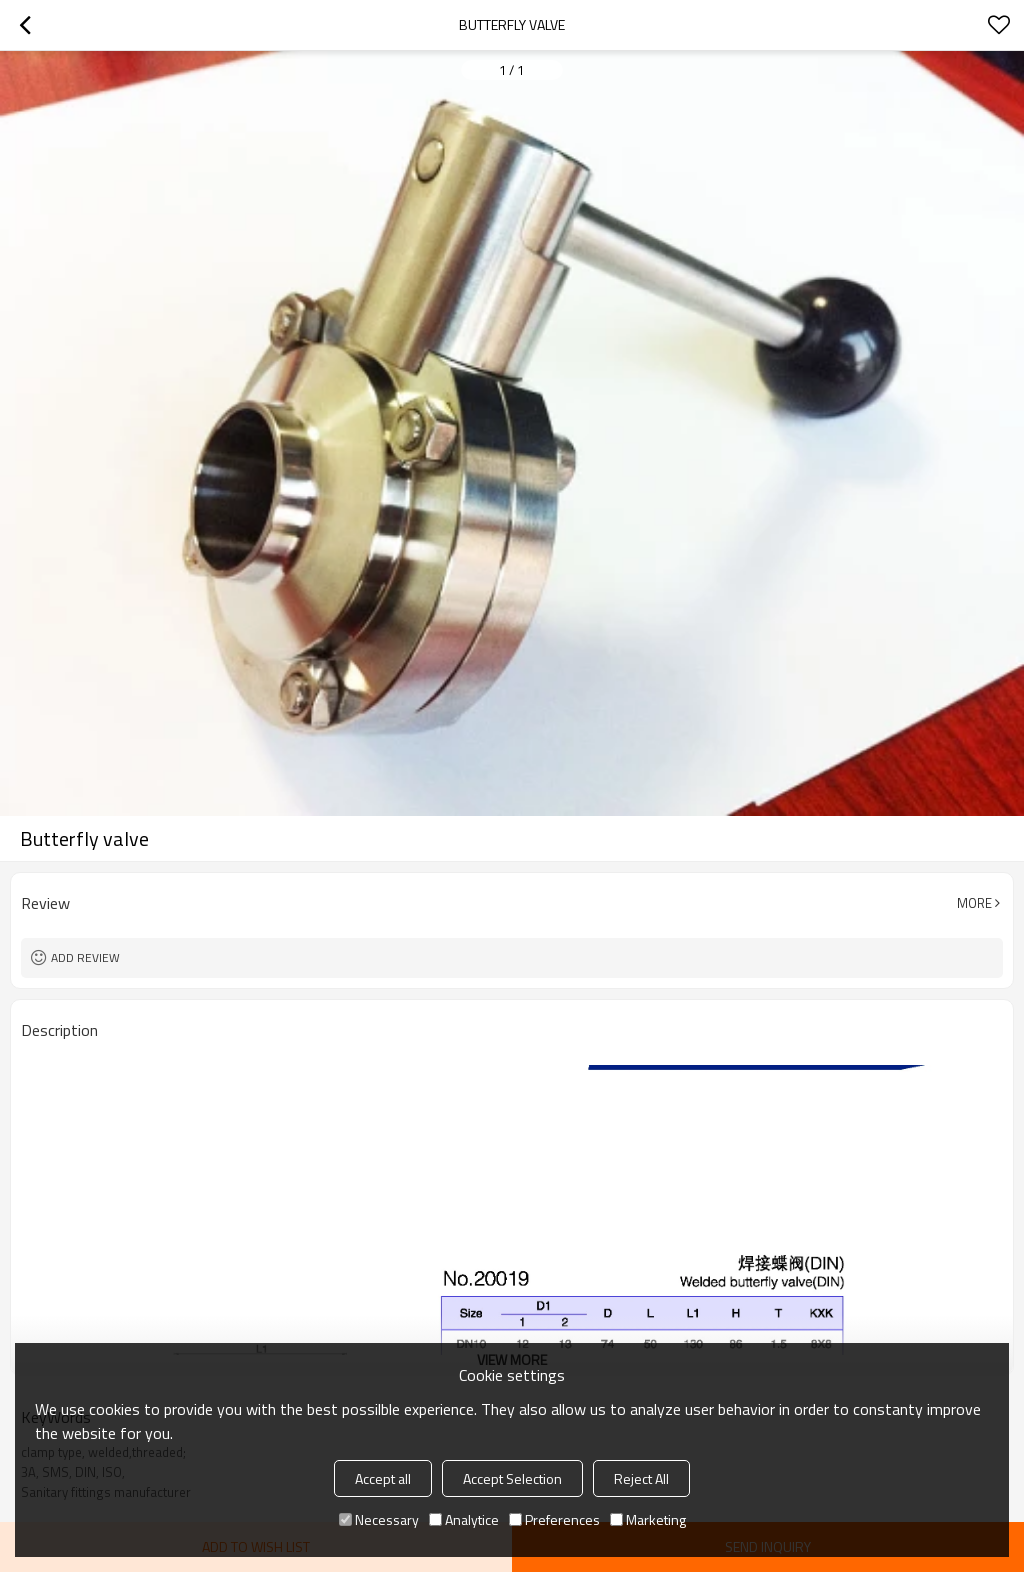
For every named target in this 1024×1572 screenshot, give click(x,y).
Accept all (383, 1478)
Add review (85, 957)
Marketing (648, 1519)
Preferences (554, 1519)
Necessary (379, 1519)
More (974, 903)
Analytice (464, 1519)
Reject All (641, 1478)
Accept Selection (512, 1478)
